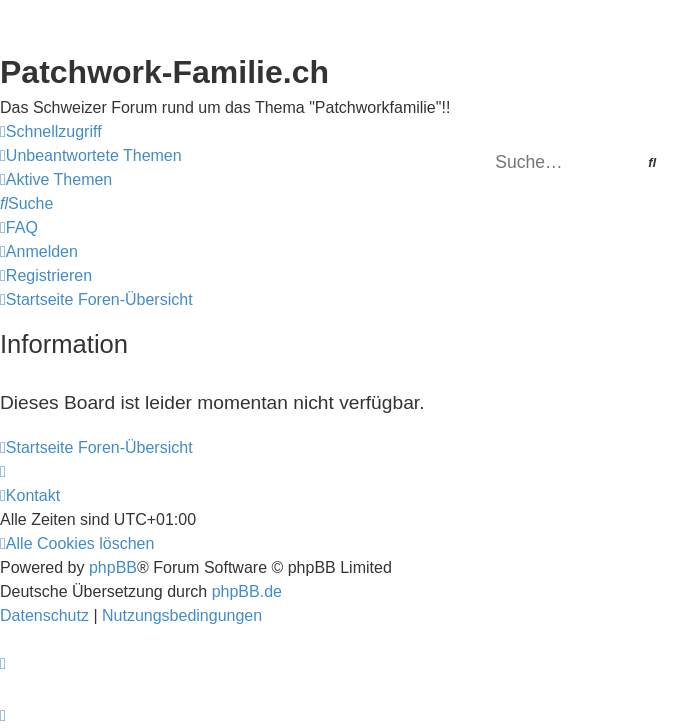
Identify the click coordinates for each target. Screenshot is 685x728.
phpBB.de (247, 591)
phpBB (113, 567)
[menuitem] (91, 156)
